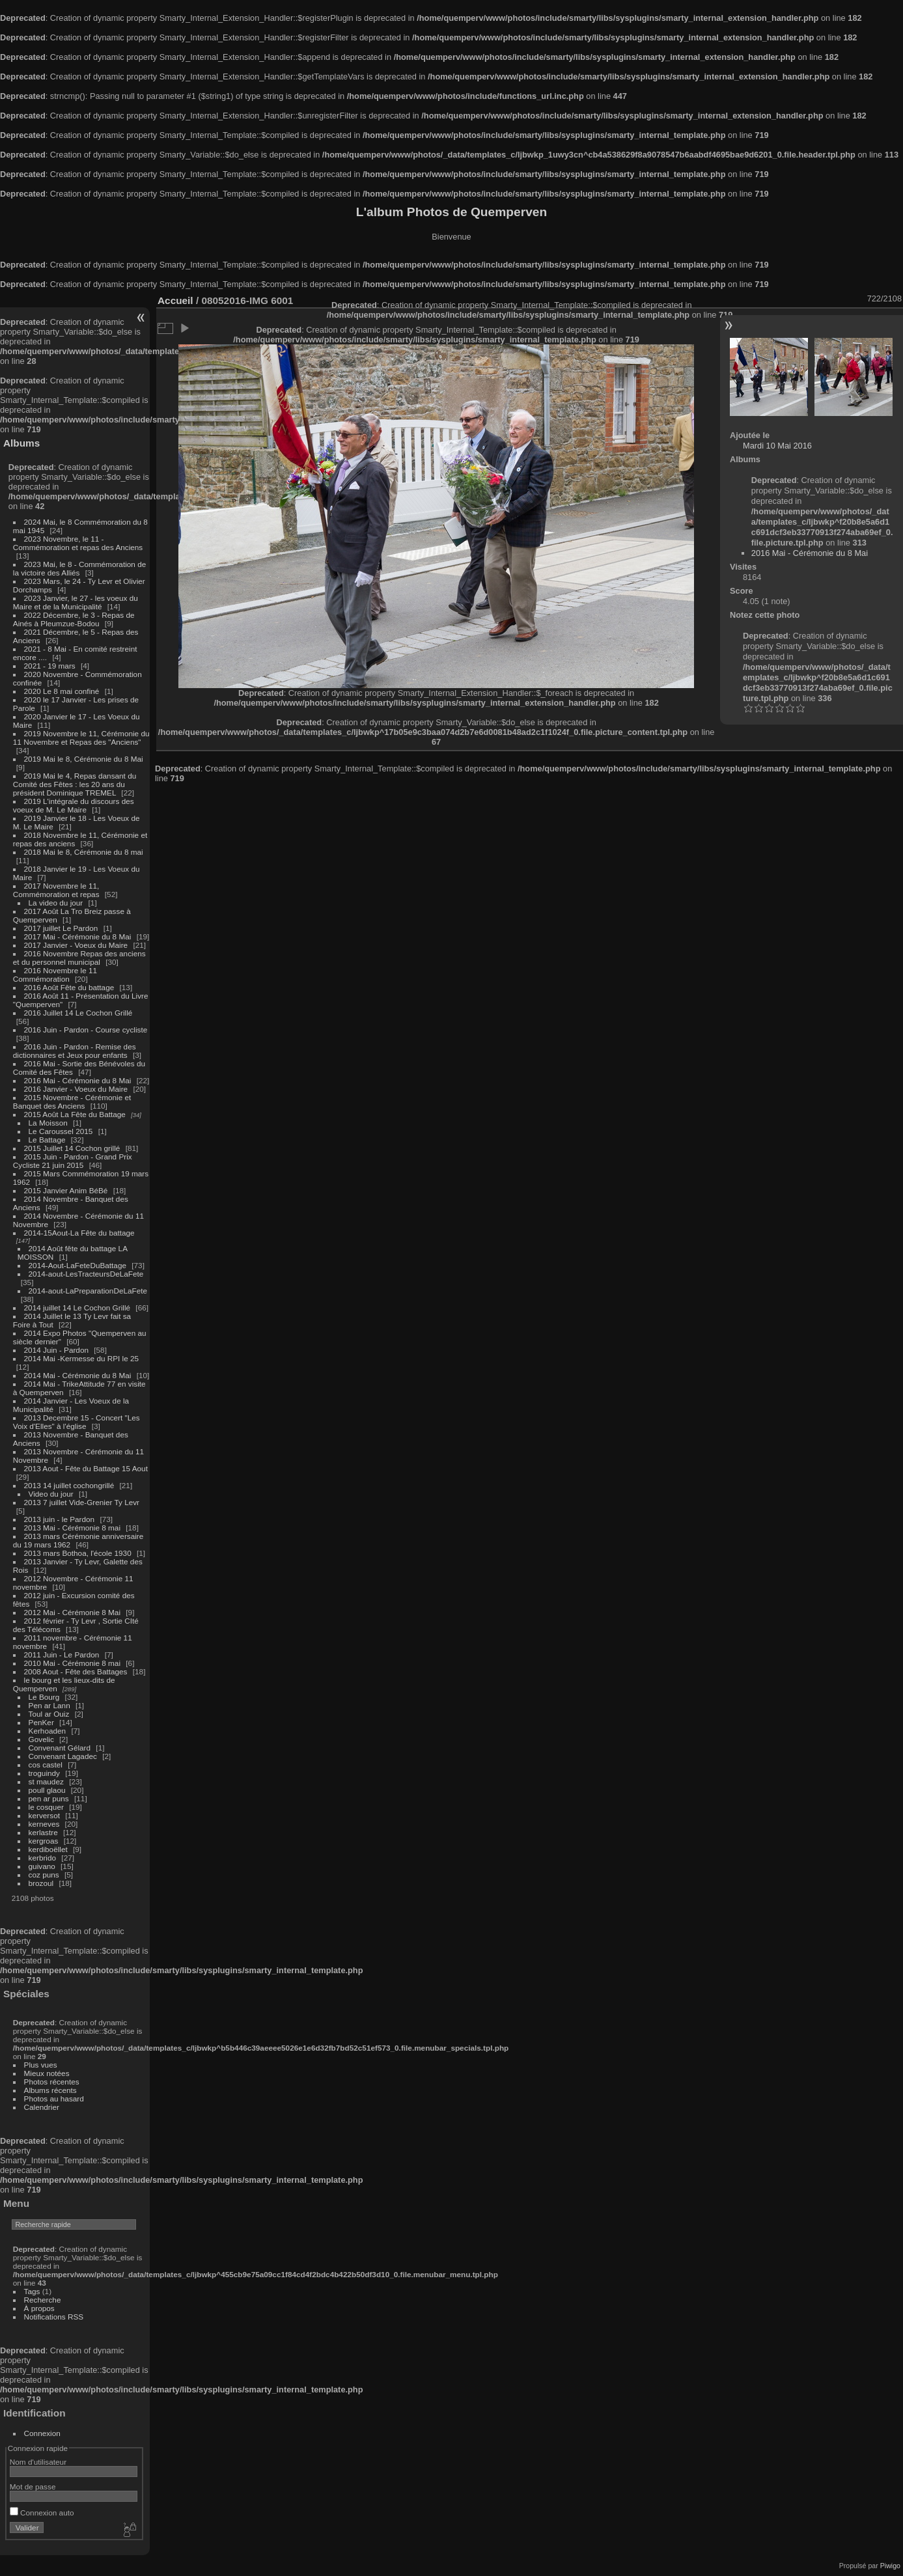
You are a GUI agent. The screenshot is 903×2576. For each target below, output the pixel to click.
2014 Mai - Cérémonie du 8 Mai (78, 1375)
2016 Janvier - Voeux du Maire (76, 1089)
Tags (32, 2291)
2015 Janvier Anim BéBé (66, 1190)
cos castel (46, 1764)
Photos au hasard (54, 2098)
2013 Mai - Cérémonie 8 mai (72, 1527)
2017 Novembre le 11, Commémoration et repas (56, 889)
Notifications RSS (54, 2316)
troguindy (44, 1773)
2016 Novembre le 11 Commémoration (55, 974)
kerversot (44, 1815)
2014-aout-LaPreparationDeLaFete (88, 1290)
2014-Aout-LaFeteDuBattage (77, 1265)
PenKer (41, 1722)
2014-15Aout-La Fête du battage (79, 1232)
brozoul (41, 1883)
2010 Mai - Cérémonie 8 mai (72, 1663)
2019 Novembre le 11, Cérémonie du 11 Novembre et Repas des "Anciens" (81, 737)
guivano (42, 1866)
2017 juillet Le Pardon (61, 928)
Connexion (42, 2433)
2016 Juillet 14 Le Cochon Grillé (78, 1012)
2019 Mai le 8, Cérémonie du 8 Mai (83, 759)
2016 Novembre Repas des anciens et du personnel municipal (79, 957)
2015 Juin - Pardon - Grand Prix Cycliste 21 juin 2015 (72, 1160)
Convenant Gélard (60, 1747)
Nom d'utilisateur (38, 2462)
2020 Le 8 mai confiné (62, 691)
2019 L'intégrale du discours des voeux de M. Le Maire (73, 805)
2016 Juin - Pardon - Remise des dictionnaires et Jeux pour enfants (74, 1050)
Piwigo (890, 2565)
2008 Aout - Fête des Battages (76, 1671)
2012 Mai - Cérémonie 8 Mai (72, 1612)
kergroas (44, 1840)
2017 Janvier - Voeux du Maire (76, 945)
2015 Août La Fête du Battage (75, 1114)
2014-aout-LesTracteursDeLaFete (86, 1273)
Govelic (41, 1739)
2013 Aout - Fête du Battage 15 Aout (86, 1468)
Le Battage (47, 1139)
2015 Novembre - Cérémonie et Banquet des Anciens (72, 1101)
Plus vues (40, 2064)
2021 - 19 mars (50, 665)
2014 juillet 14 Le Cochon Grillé (77, 1307)
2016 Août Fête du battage (69, 987)
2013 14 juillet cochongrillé (70, 1485)
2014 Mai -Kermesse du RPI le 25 (81, 1358)
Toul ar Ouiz (49, 1714)
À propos (39, 2308)
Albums (21, 443)
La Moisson (48, 1122)
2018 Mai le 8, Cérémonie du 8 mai (83, 852)
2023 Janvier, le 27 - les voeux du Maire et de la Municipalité (75, 602)
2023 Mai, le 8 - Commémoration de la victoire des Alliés (79, 568)
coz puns (44, 1874)
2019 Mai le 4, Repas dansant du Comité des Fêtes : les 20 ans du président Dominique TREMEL (74, 784)
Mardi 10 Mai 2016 (777, 445)
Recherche (42, 2299)
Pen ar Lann (49, 1705)
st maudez (46, 1781)
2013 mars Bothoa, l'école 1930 (78, 1553)
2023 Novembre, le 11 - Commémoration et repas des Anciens (78, 542)
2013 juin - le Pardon (59, 1519)
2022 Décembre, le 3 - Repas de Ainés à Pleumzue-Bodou (74, 619)
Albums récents (50, 2090)
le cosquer (46, 1807)
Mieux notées (47, 2073)
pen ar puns (49, 1798)
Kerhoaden (47, 1730)
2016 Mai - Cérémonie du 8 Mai (78, 1080)
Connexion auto (42, 2512)
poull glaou (47, 1790)
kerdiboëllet (48, 1849)
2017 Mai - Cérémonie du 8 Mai (78, 936)
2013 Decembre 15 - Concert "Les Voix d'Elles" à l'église (76, 1421)
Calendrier (41, 2107)
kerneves (44, 1824)
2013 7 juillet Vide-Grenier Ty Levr (81, 1502)
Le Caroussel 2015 (61, 1131)
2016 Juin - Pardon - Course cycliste (86, 1029)
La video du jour (56, 902)
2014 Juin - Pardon (56, 1350)
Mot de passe (33, 2486)
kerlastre (43, 1832)
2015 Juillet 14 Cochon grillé (72, 1148)
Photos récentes (51, 2081)
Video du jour (51, 1493)
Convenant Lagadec (63, 1756)
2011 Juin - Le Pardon (62, 1654)
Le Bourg (44, 1697)
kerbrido (43, 1857)
